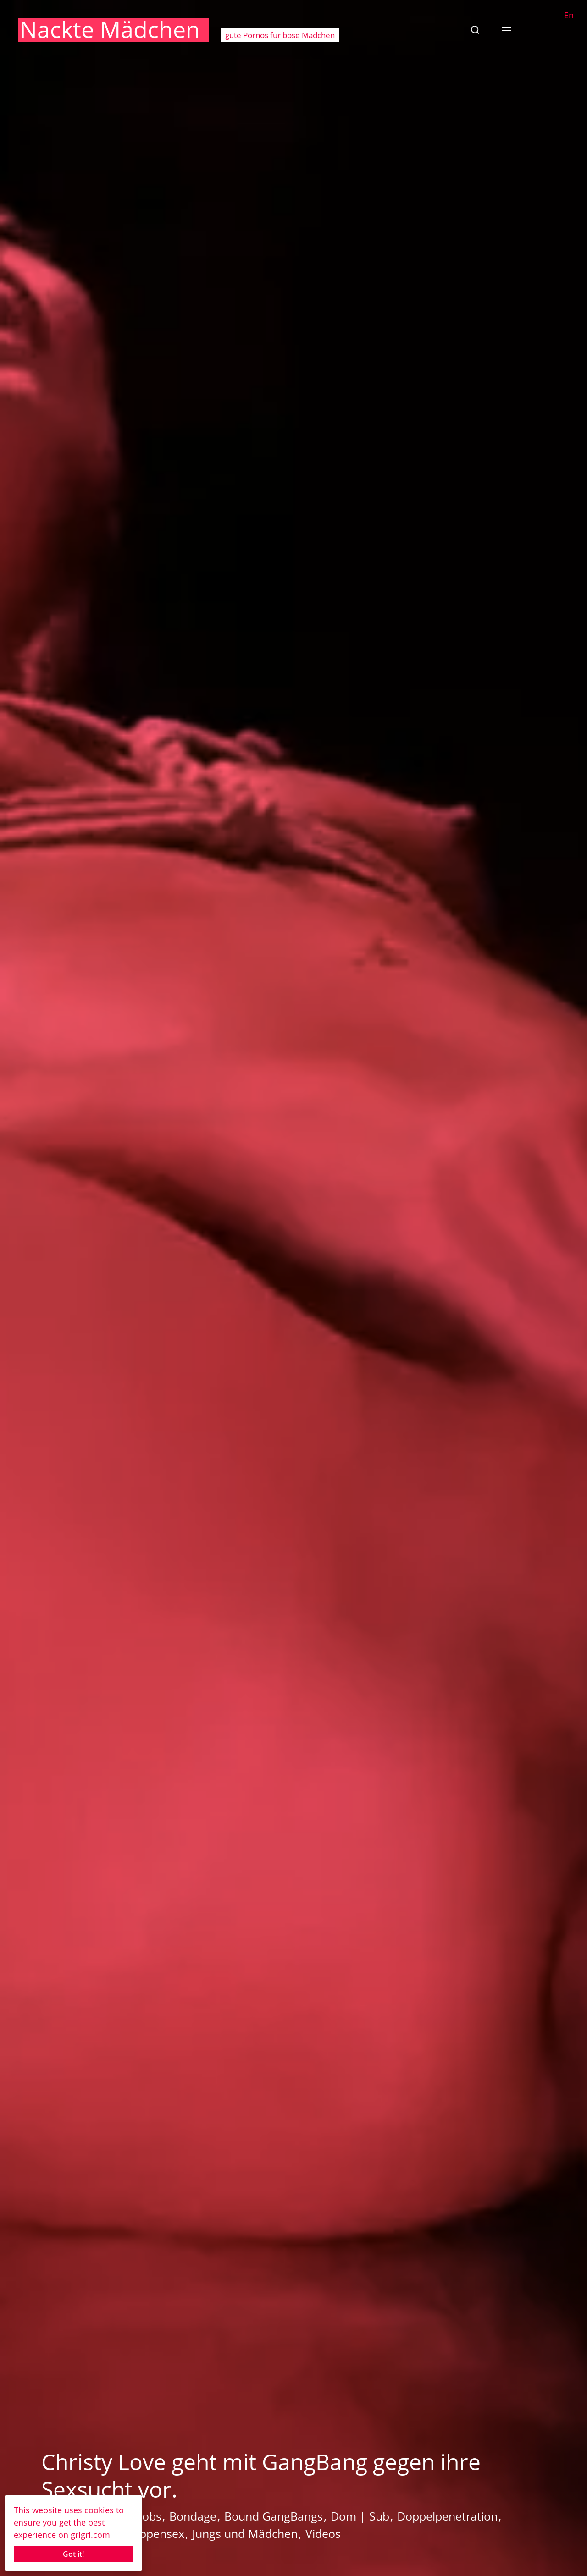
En (569, 15)
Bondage (192, 2516)
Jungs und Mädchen (245, 2533)
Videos (323, 2533)
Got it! (73, 2554)
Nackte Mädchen (110, 29)
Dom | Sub (360, 2516)
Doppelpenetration (447, 2516)
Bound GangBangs (273, 2516)
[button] (475, 29)
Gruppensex (152, 2533)
